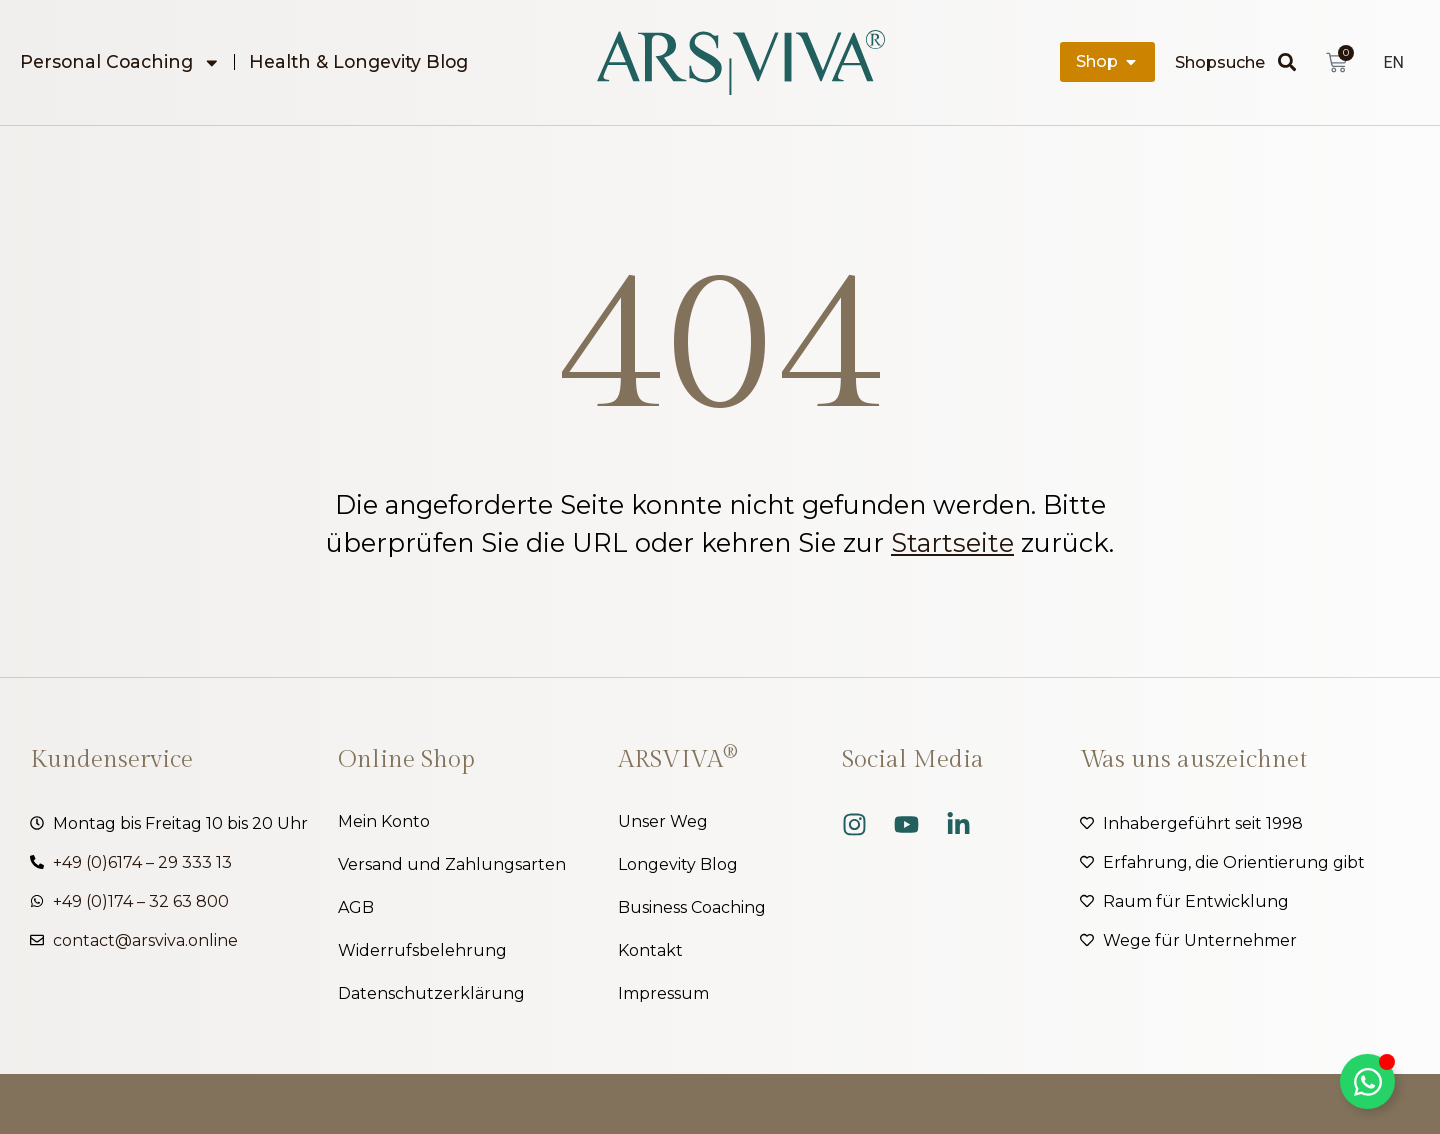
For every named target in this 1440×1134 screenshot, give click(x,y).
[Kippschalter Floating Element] (1367, 1081)
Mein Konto (384, 821)
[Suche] (1292, 62)
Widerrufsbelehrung (422, 950)
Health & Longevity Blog (358, 62)
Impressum (663, 993)
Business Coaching (692, 907)
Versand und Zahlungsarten (452, 864)
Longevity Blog (678, 864)
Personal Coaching (120, 62)
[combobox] (1226, 62)
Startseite (952, 542)
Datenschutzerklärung (431, 993)
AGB (356, 907)
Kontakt (650, 950)
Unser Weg (663, 821)
